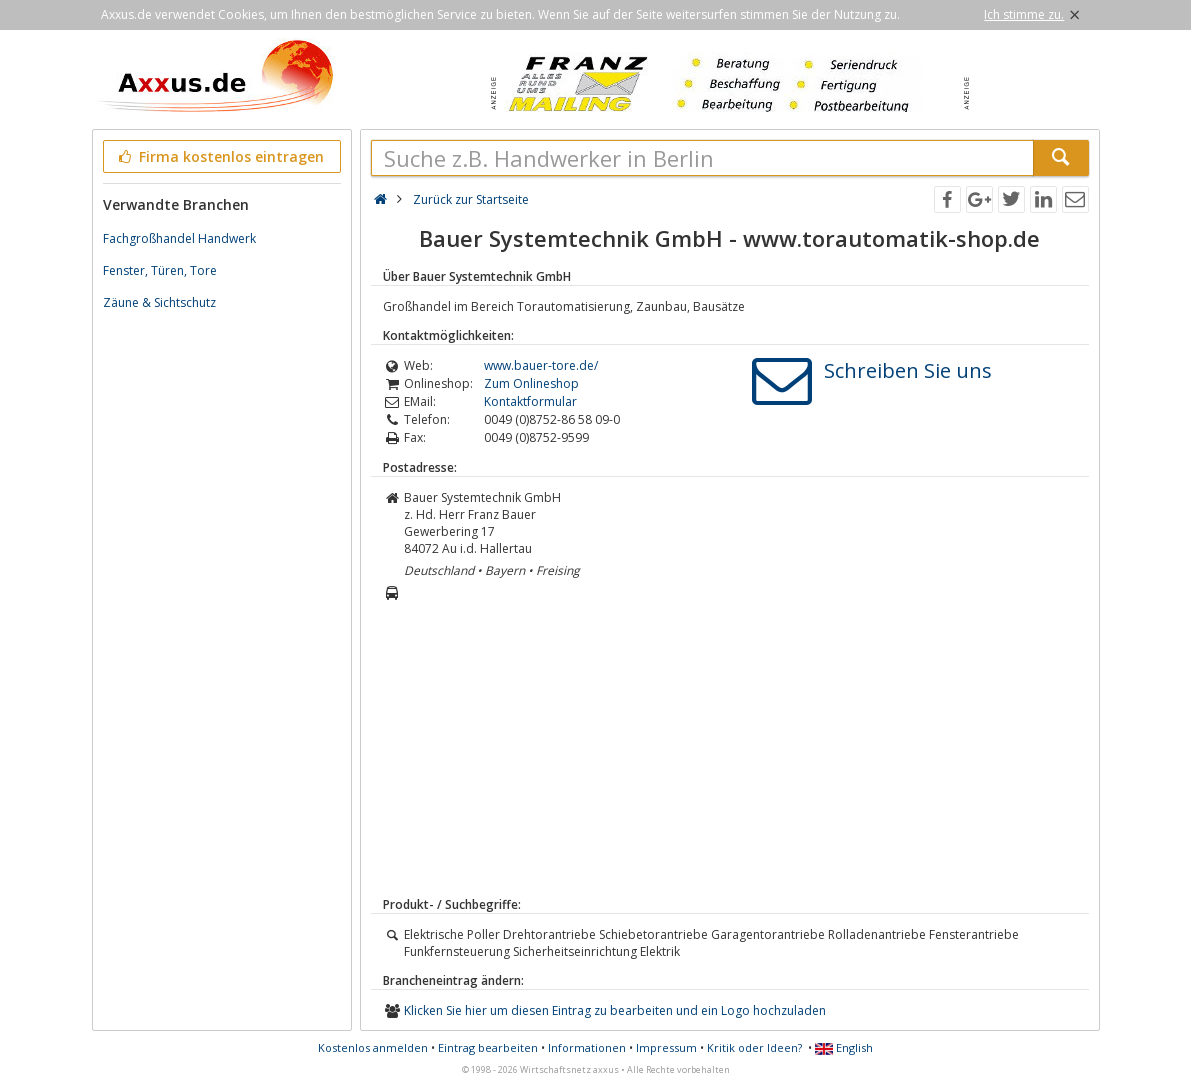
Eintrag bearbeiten (488, 1047)
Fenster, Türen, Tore (160, 270)
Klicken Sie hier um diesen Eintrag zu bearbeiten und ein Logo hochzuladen (615, 1010)
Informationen (587, 1047)
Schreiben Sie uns (908, 370)
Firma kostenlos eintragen (220, 156)
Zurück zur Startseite (471, 199)
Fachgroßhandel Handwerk (179, 238)
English (844, 1047)
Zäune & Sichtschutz (159, 302)
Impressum (666, 1047)
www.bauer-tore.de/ (541, 365)
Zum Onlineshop (531, 383)
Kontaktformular (530, 401)
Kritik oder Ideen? (754, 1047)
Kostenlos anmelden (373, 1047)
